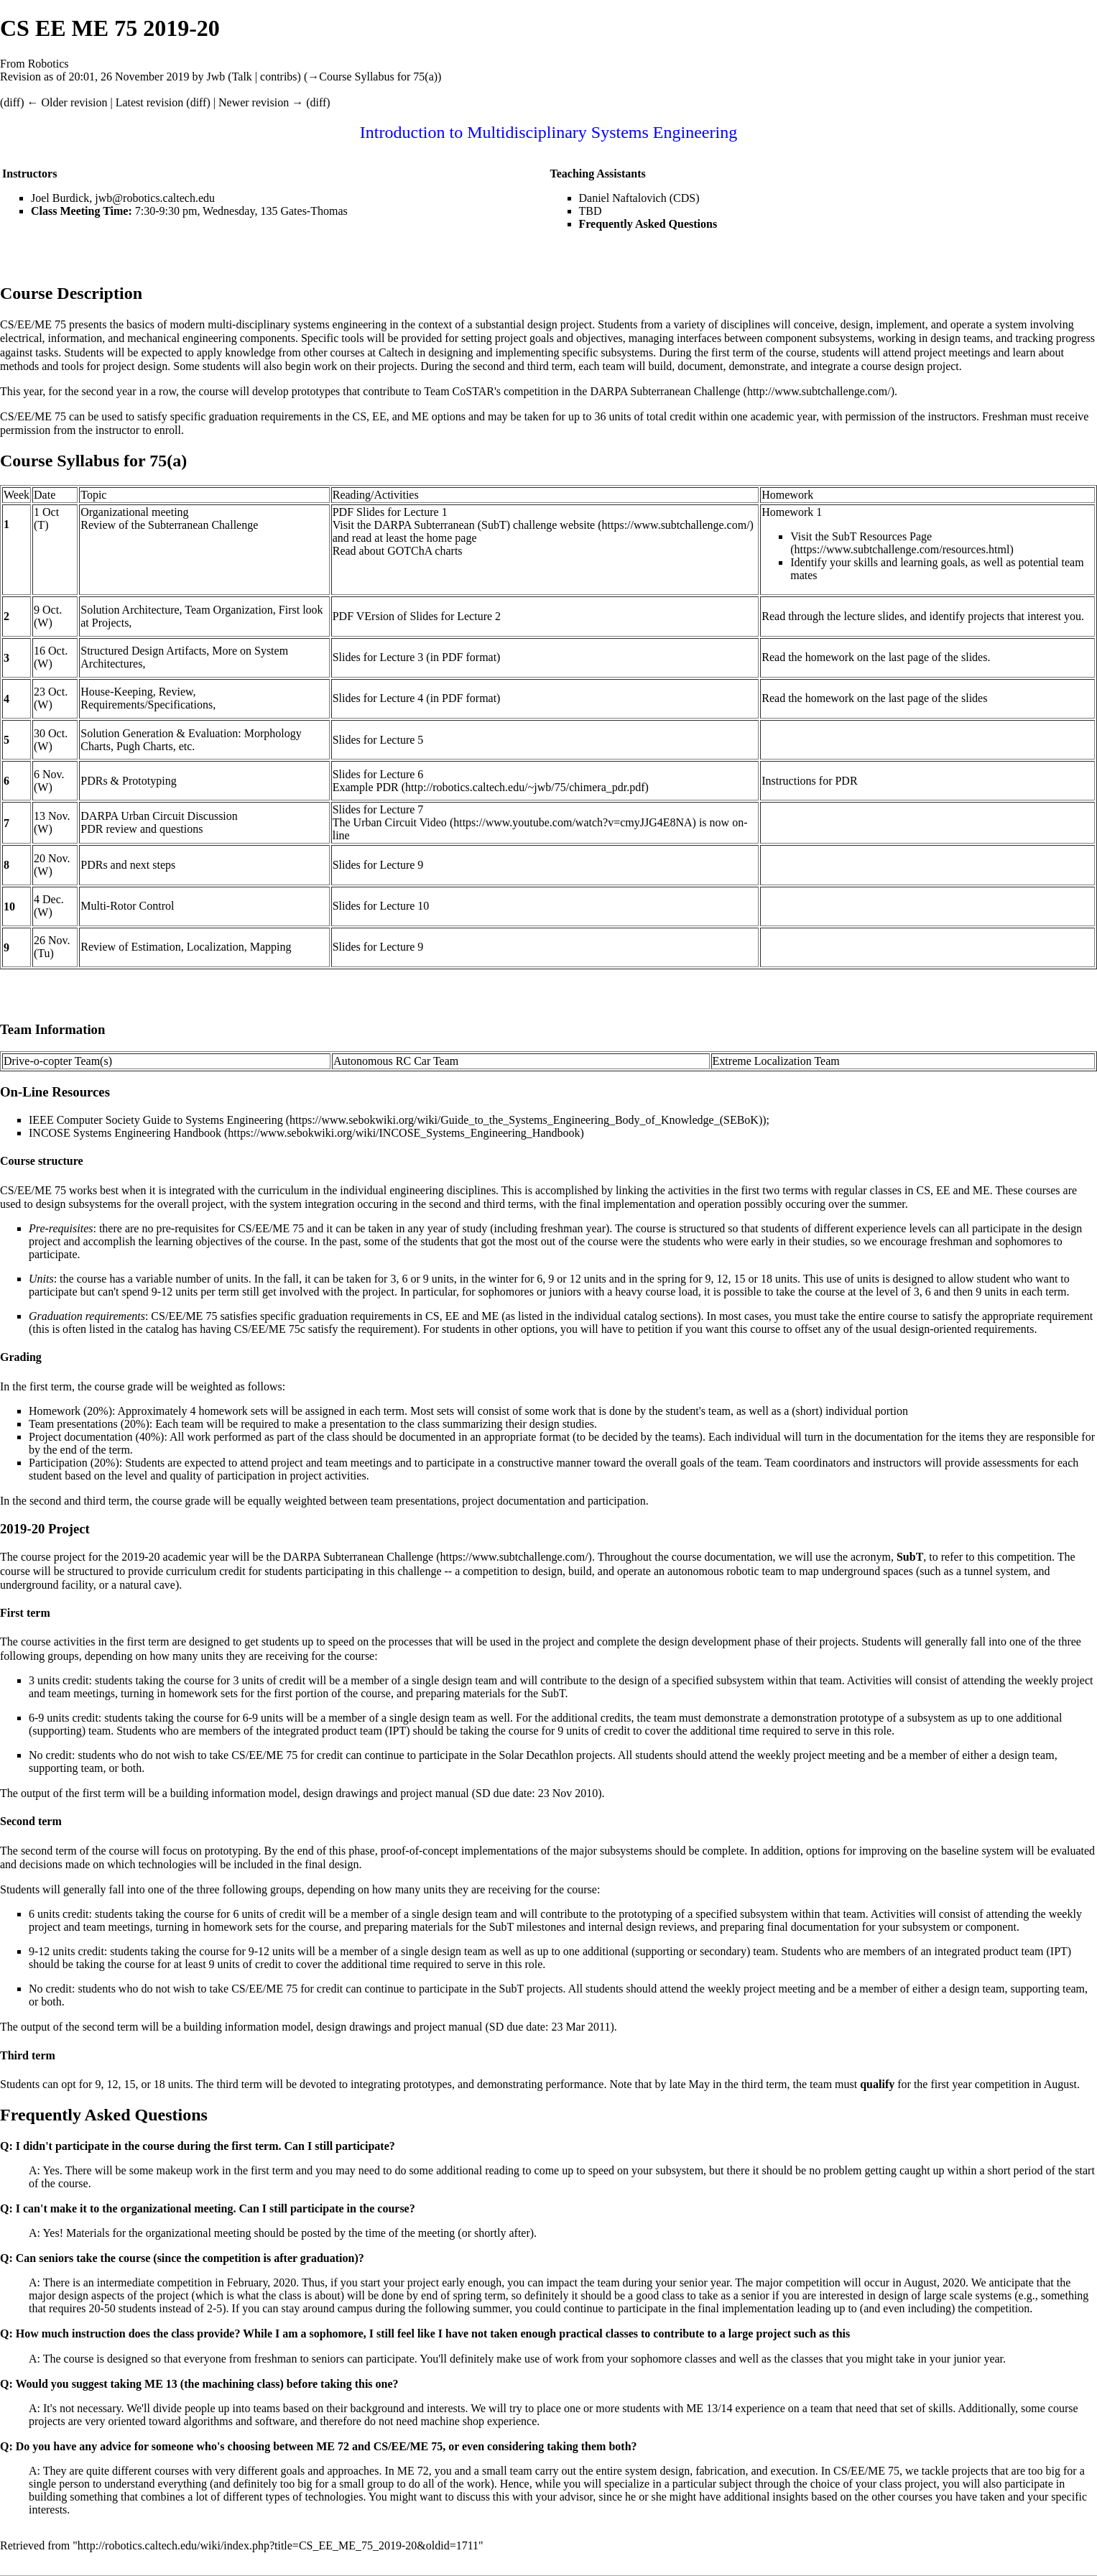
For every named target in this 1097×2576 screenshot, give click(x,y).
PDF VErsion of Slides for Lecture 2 (417, 616)
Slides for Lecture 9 (378, 865)
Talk (242, 76)
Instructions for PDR (809, 781)
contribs (278, 76)
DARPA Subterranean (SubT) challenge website (484, 525)
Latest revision (150, 102)
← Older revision (67, 102)
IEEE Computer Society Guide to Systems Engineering (156, 1120)
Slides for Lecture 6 (378, 774)
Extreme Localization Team (776, 1061)
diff (12, 102)
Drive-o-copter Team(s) (58, 1061)
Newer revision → (260, 102)
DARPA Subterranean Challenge (665, 391)
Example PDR (366, 787)
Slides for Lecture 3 (378, 657)
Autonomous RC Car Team (395, 1061)
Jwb (216, 76)
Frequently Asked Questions (648, 224)
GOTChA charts (424, 551)
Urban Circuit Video (400, 822)
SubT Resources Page (882, 536)
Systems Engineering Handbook (147, 1133)
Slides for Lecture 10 (381, 906)
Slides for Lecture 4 (378, 698)
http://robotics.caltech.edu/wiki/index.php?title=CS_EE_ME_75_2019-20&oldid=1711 (278, 2545)
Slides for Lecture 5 (378, 740)
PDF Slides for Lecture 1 (390, 512)
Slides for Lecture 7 (378, 809)
